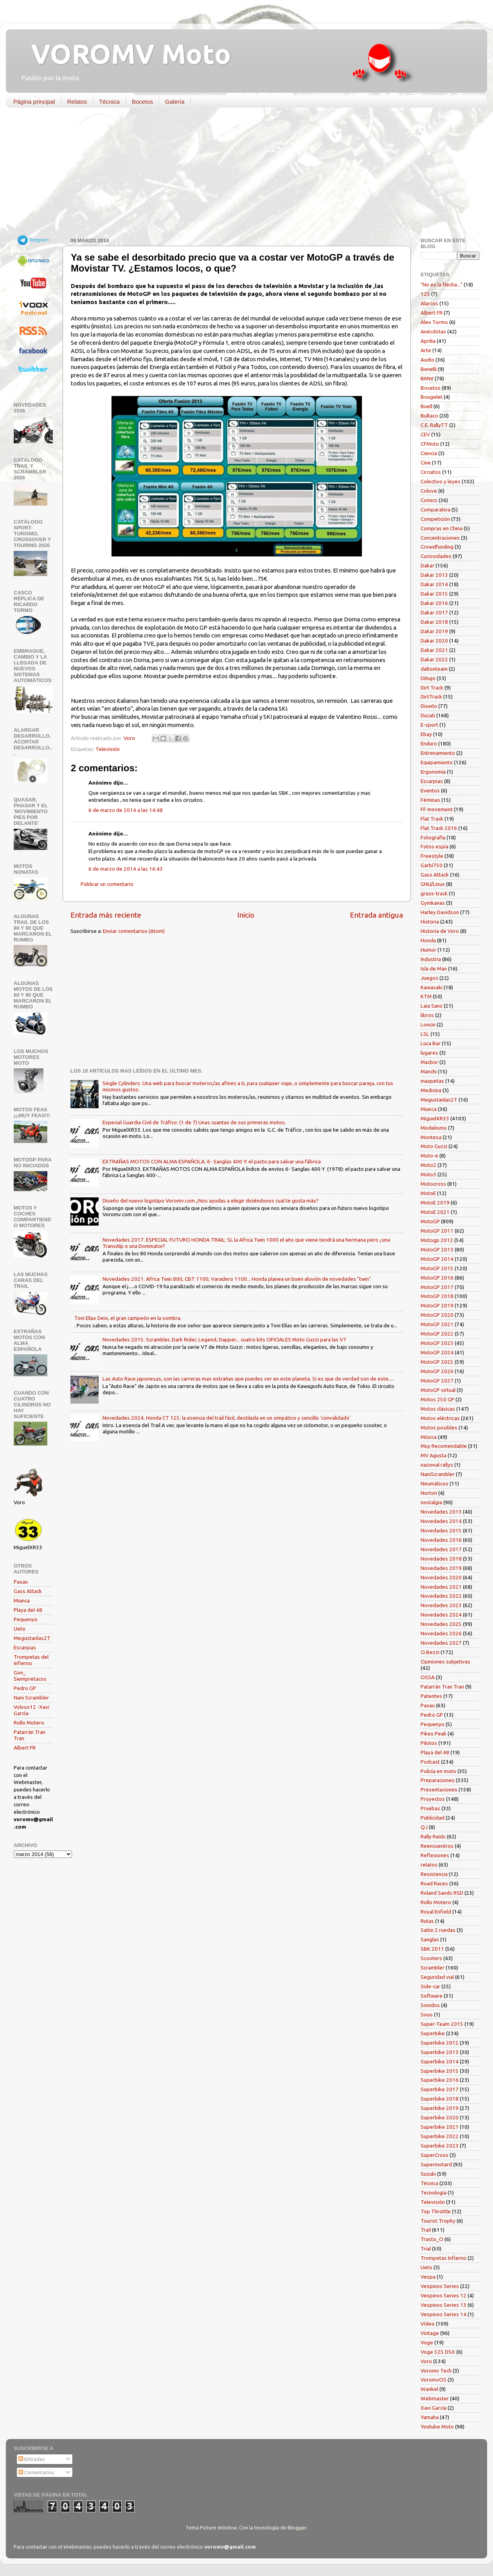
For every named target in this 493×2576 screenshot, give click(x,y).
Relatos (77, 101)
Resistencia (434, 1874)
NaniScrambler (438, 1474)
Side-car (430, 1986)
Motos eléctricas (440, 1418)
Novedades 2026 (441, 1633)
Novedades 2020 (441, 1577)
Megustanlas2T (32, 1638)
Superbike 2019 (440, 2108)
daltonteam (434, 669)
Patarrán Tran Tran (442, 1686)
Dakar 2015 (434, 593)
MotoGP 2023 (437, 1343)
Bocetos (142, 101)
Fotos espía (434, 846)
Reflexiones (435, 1855)
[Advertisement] (240, 174)
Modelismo (434, 1128)
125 (425, 294)
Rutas (427, 1921)
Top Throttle (436, 2211)
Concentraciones (440, 538)
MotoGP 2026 (437, 1371)
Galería (174, 101)
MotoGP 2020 (437, 1315)
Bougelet (432, 397)
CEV (425, 434)
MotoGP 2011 (437, 1231)
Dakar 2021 (434, 650)
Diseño (429, 706)
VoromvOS (433, 2379)
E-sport (429, 725)
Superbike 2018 (440, 2098)
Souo (427, 2014)
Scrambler (432, 1967)
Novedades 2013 (441, 1512)
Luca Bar (431, 1043)
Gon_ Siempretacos (30, 1675)
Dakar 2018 (434, 622)
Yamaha (430, 2417)
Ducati (428, 715)
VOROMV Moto (124, 53)
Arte (426, 350)
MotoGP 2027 (437, 1380)
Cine (426, 462)
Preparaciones (438, 1780)
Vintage (430, 2333)
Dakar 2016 (434, 603)
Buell (426, 406)
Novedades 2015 (441, 1530)
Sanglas (430, 1939)
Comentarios (36, 2472)
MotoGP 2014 (437, 1259)
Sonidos (430, 2005)
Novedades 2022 (441, 1596)
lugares (429, 1052)
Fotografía (433, 837)
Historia (430, 921)
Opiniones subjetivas (445, 1661)
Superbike (433, 2033)
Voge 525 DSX (438, 2352)
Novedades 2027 (441, 1643)
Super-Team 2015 (442, 2024)
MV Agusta (433, 1455)
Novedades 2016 (441, 1540)
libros (427, 1015)
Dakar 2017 (434, 612)
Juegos (429, 978)
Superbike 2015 (440, 2071)
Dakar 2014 (434, 584)
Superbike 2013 (440, 2052)
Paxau (21, 1582)
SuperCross (434, 2155)
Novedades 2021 (441, 1587)
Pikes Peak (433, 1733)
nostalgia (431, 1502)
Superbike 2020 (440, 2117)
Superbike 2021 (440, 2127)
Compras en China (441, 528)
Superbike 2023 (440, 2145)
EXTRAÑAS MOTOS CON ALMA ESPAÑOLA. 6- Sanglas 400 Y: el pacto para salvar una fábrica (212, 1161)
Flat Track (432, 818)
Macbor (429, 1062)
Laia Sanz (432, 1006)
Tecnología (433, 2192)
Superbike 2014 (440, 2061)
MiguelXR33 (435, 1118)
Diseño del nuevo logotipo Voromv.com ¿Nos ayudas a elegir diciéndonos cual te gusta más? (210, 1200)
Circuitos (431, 472)
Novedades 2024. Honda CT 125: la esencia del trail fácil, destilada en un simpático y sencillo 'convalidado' (227, 1418)
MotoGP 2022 (437, 1333)
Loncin (428, 1024)
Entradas (31, 2459)
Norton (429, 1493)
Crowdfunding (437, 547)
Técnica (109, 101)
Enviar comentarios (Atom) (134, 931)
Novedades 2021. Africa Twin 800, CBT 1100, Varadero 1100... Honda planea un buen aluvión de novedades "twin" (237, 1279)
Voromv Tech (436, 2370)
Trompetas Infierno (443, 2258)
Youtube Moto (437, 2426)
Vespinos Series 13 (443, 2305)
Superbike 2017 (440, 2089)
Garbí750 (432, 865)
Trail (426, 2230)
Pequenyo (26, 1619)
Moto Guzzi (434, 1146)
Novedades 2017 (441, 1549)
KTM (426, 996)
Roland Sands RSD (442, 1893)
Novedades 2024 (441, 1614)
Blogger (297, 2527)
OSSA (428, 1677)
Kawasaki (432, 987)
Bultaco (429, 415)
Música (429, 1437)
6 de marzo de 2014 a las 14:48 (125, 810)
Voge (427, 2342)
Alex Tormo (434, 322)
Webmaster (435, 2398)
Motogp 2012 (437, 1240)
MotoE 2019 (435, 1202)
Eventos (430, 790)
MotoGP (430, 1221)
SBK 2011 (432, 1949)
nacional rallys (437, 1465)
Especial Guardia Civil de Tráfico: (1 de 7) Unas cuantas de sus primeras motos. (194, 1122)
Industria (431, 959)
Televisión (107, 749)
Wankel (429, 2389)
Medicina (431, 1090)
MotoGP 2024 (437, 1352)
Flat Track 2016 (439, 828)
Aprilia (428, 341)
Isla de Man (434, 968)
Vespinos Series (440, 2286)
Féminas (430, 800)
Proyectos (433, 1799)
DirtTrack (431, 696)
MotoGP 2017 (437, 1287)
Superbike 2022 (440, 2136)
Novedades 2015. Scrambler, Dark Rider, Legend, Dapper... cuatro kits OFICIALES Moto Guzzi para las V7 (224, 1339)
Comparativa (435, 509)
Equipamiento (437, 762)
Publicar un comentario (107, 884)
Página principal (34, 101)
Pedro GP (25, 1688)
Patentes (431, 1696)
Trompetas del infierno (31, 1660)
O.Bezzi (430, 1652)
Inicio (245, 915)
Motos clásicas (438, 1409)
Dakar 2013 (434, 575)
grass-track (434, 893)
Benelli (429, 369)
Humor (428, 950)
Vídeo (428, 2323)
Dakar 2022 (434, 659)
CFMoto (430, 444)
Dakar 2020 (434, 640)
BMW (427, 378)
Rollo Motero (29, 1722)
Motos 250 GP (437, 1399)
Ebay (426, 734)
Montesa (431, 1137)
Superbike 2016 (440, 2080)
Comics (429, 500)
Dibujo (428, 678)
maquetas (432, 1081)
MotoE (428, 1193)
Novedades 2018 (441, 1558)
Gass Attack (28, 1591)
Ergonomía (433, 772)
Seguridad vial (437, 1977)
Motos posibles (439, 1427)
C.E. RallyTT (434, 425)
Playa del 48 (28, 1610)
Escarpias (25, 1647)
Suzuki (428, 2174)
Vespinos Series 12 (443, 2295)
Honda (428, 940)
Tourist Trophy (438, 2221)
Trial (426, 2248)
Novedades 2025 (441, 1624)
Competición (435, 519)
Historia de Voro (440, 931)
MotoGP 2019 (437, 1305)
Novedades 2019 (441, 1568)
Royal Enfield (436, 1911)
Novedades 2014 (441, 1521)
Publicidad (432, 1818)
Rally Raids (433, 1836)
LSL (425, 1034)
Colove (429, 491)
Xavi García (433, 2408)
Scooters (431, 1958)
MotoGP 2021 (437, 1324)
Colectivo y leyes (441, 481)
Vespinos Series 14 (443, 2314)
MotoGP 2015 (437, 1268)
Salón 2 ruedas (438, 1930)
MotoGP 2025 (437, 1362)
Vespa (428, 2277)
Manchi (429, 1071)
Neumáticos (434, 1483)
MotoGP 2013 (437, 1249)
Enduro (429, 743)
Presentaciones (439, 1789)
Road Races (434, 1883)
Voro (426, 2361)
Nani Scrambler (31, 1697)
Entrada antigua (376, 915)
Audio (427, 359)
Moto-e (429, 1155)
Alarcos (429, 303)
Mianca (22, 1600)
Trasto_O (432, 2239)
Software (432, 1996)
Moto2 (428, 1165)
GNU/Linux (433, 884)
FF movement (437, 809)
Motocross (433, 1184)
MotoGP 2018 (437, 1296)
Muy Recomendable (444, 1446)
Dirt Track (432, 687)
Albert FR (25, 1747)
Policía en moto (438, 1771)
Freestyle (432, 856)
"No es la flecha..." (441, 284)
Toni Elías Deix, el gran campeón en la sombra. (128, 1318)
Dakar (427, 565)
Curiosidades (436, 556)
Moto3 (428, 1174)
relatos (429, 1864)
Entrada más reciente (105, 915)
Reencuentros (437, 1846)
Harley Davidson (440, 912)
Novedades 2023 (441, 1605)
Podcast (430, 1762)
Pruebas (430, 1808)
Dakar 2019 (434, 631)
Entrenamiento (438, 753)
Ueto (19, 1629)
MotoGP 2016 (437, 1277)
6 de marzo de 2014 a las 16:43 (125, 869)
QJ (424, 1827)
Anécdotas (433, 331)
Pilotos (429, 1743)
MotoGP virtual (438, 1390)
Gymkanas (433, 903)
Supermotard (436, 2164)
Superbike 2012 (440, 2043)
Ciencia (429, 453)
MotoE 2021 (435, 1212)
